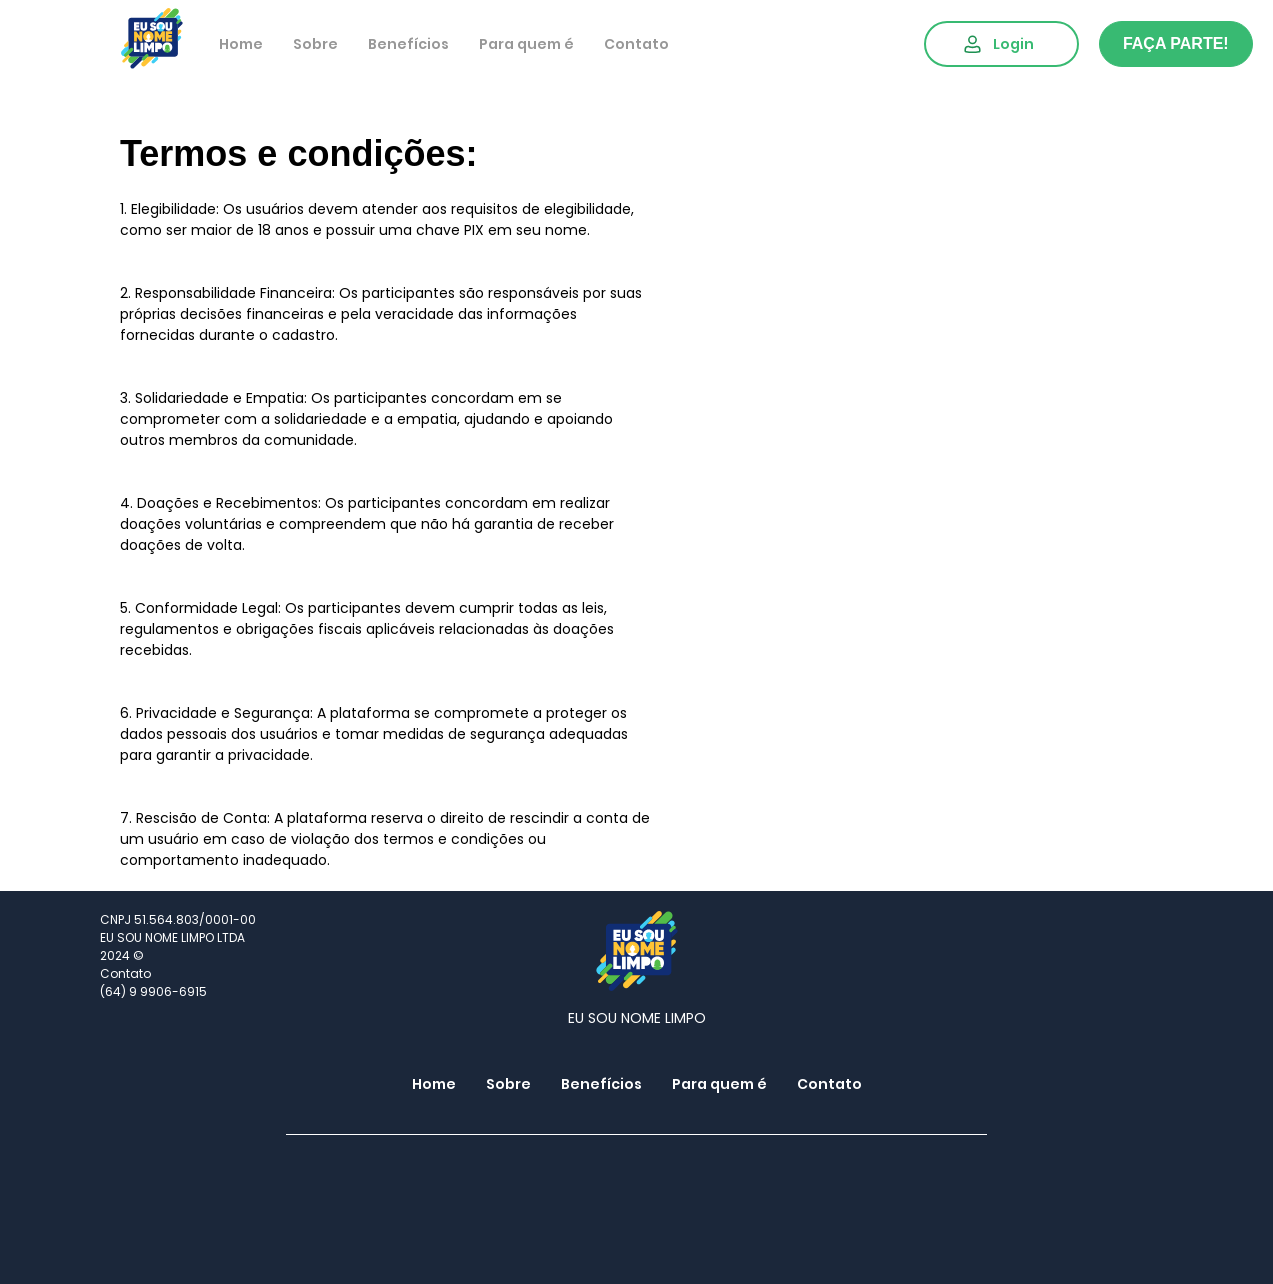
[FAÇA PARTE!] (1176, 44)
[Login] (1001, 44)
